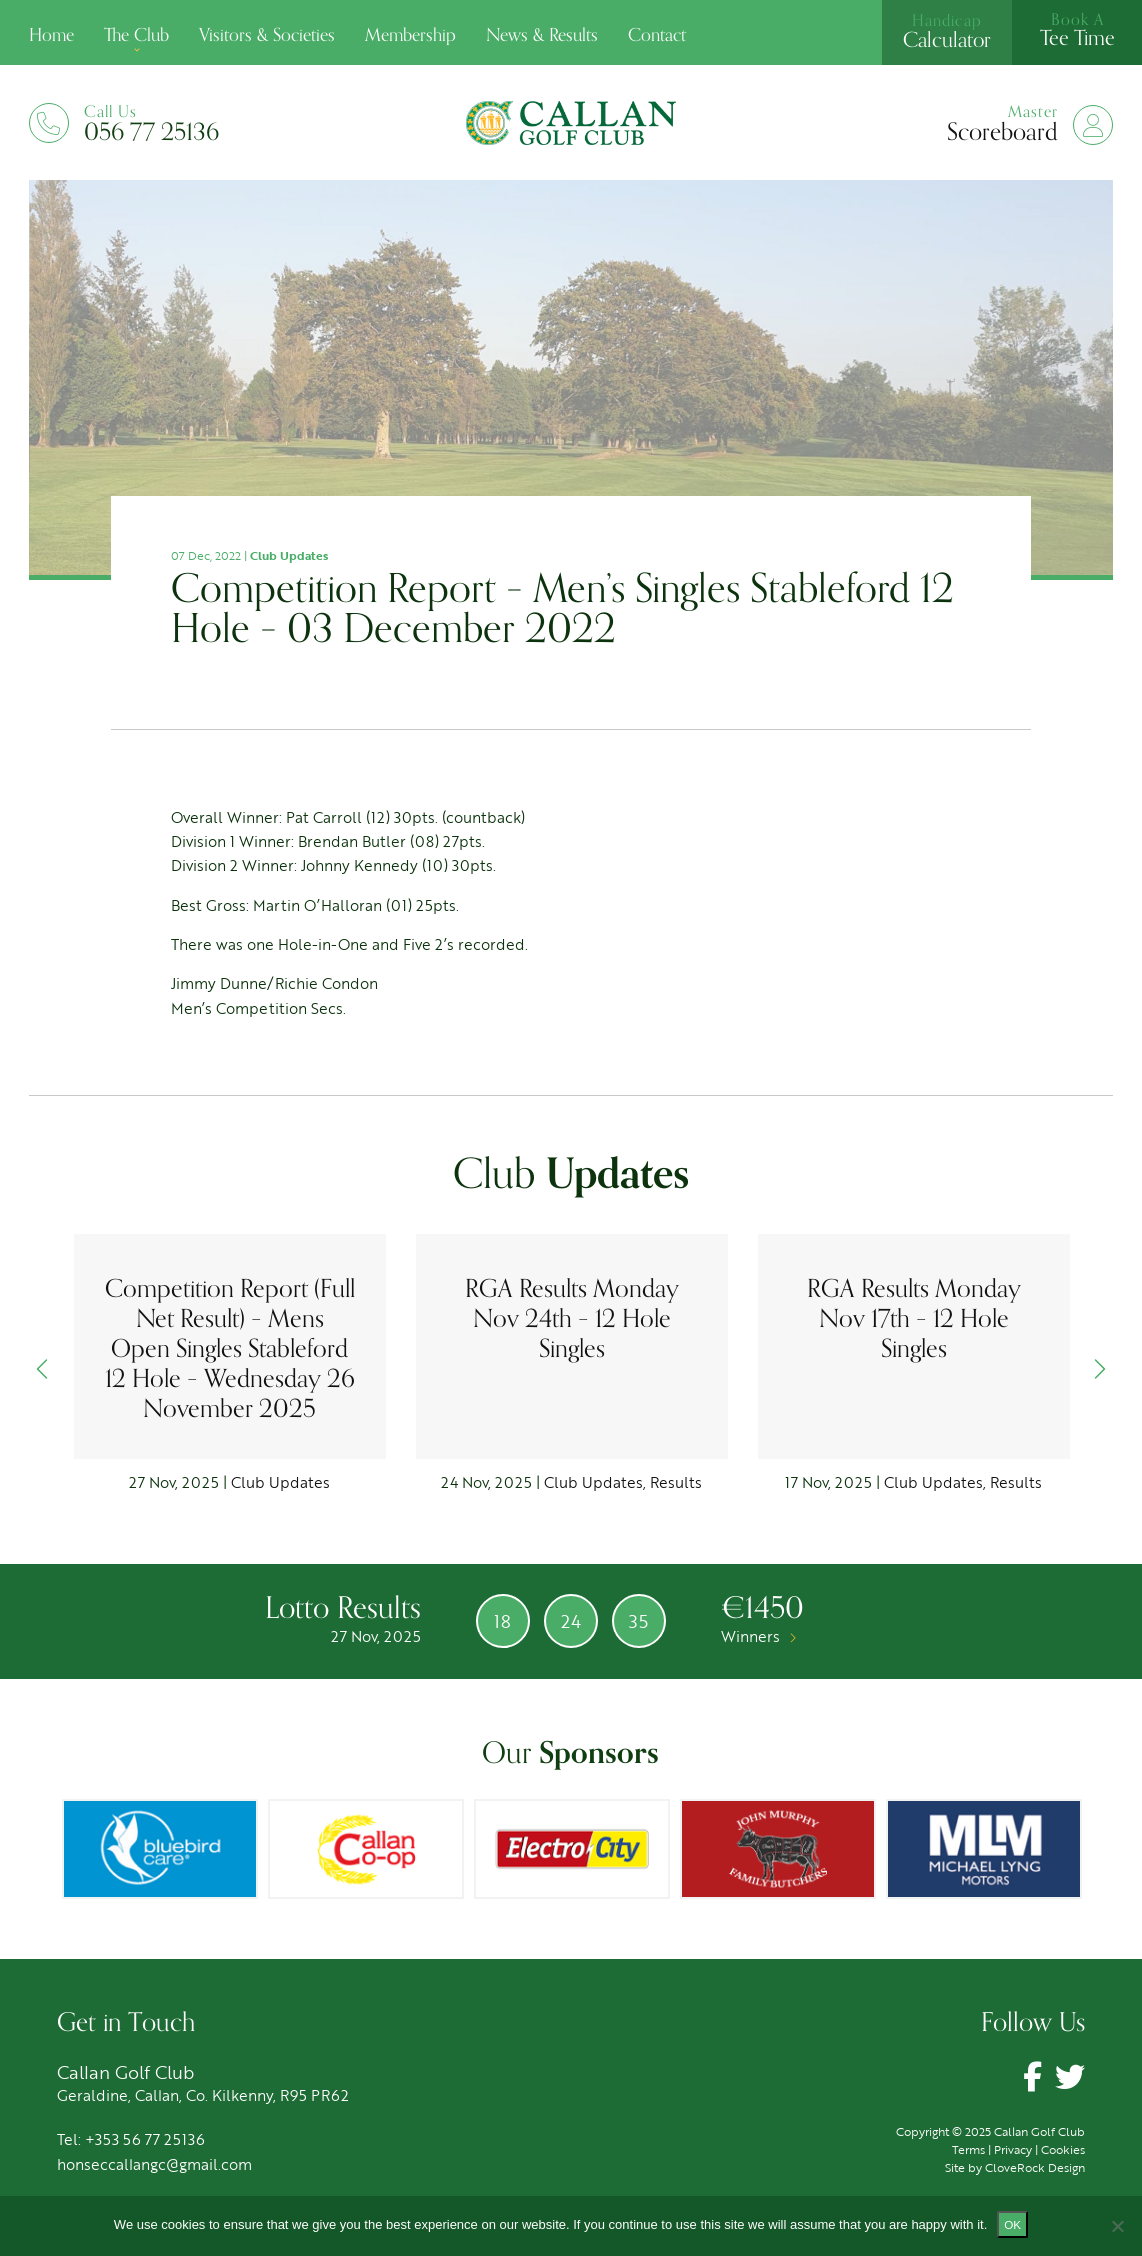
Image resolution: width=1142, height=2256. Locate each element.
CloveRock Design (1035, 2167)
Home (51, 35)
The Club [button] (136, 35)
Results (676, 1482)
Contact (657, 35)
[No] (1117, 2226)
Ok (1012, 2224)
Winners (758, 1636)
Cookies (1063, 2149)
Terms (968, 2149)
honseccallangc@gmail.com (154, 2164)
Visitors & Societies (267, 35)
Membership (410, 35)
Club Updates (289, 555)
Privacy (1013, 2149)
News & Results (542, 35)
